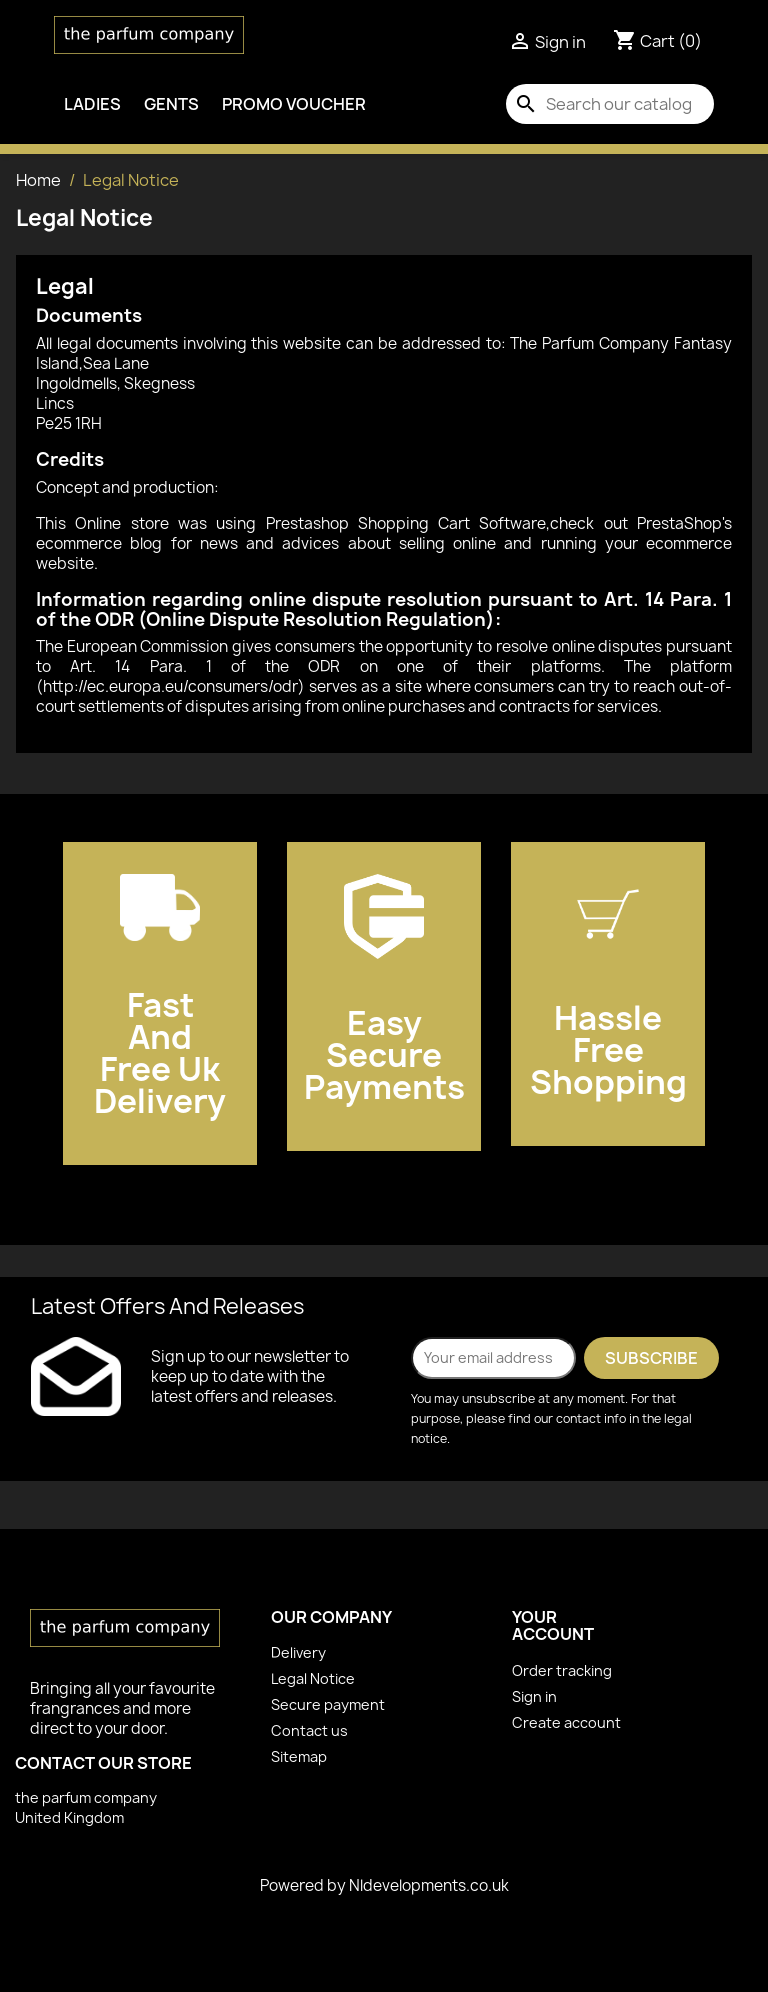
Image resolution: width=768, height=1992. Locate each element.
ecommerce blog (99, 543)
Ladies (92, 104)
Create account (566, 1722)
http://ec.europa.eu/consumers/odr (170, 686)
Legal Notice (313, 1678)
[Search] (610, 104)
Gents (171, 104)
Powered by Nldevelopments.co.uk (384, 1885)
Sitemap (299, 1756)
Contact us (309, 1730)
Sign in (534, 1696)
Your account (553, 1626)
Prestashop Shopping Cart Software (406, 523)
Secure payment (328, 1704)
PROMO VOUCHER (294, 104)
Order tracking (562, 1670)
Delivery (298, 1652)
